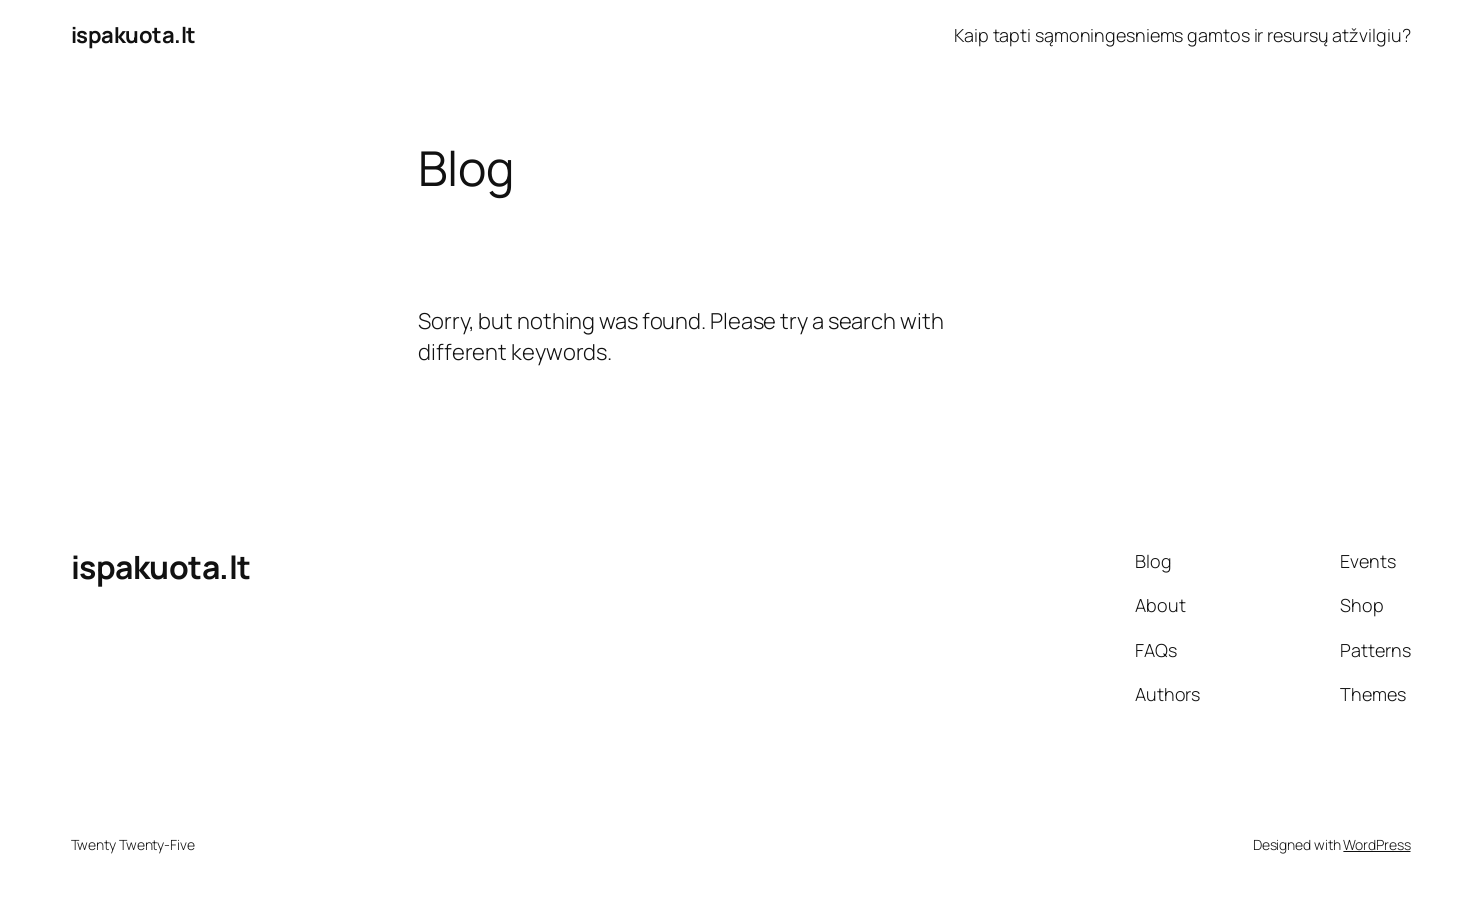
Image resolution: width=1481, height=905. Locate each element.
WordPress (1376, 844)
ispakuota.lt (133, 35)
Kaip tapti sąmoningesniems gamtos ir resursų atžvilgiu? (1182, 35)
